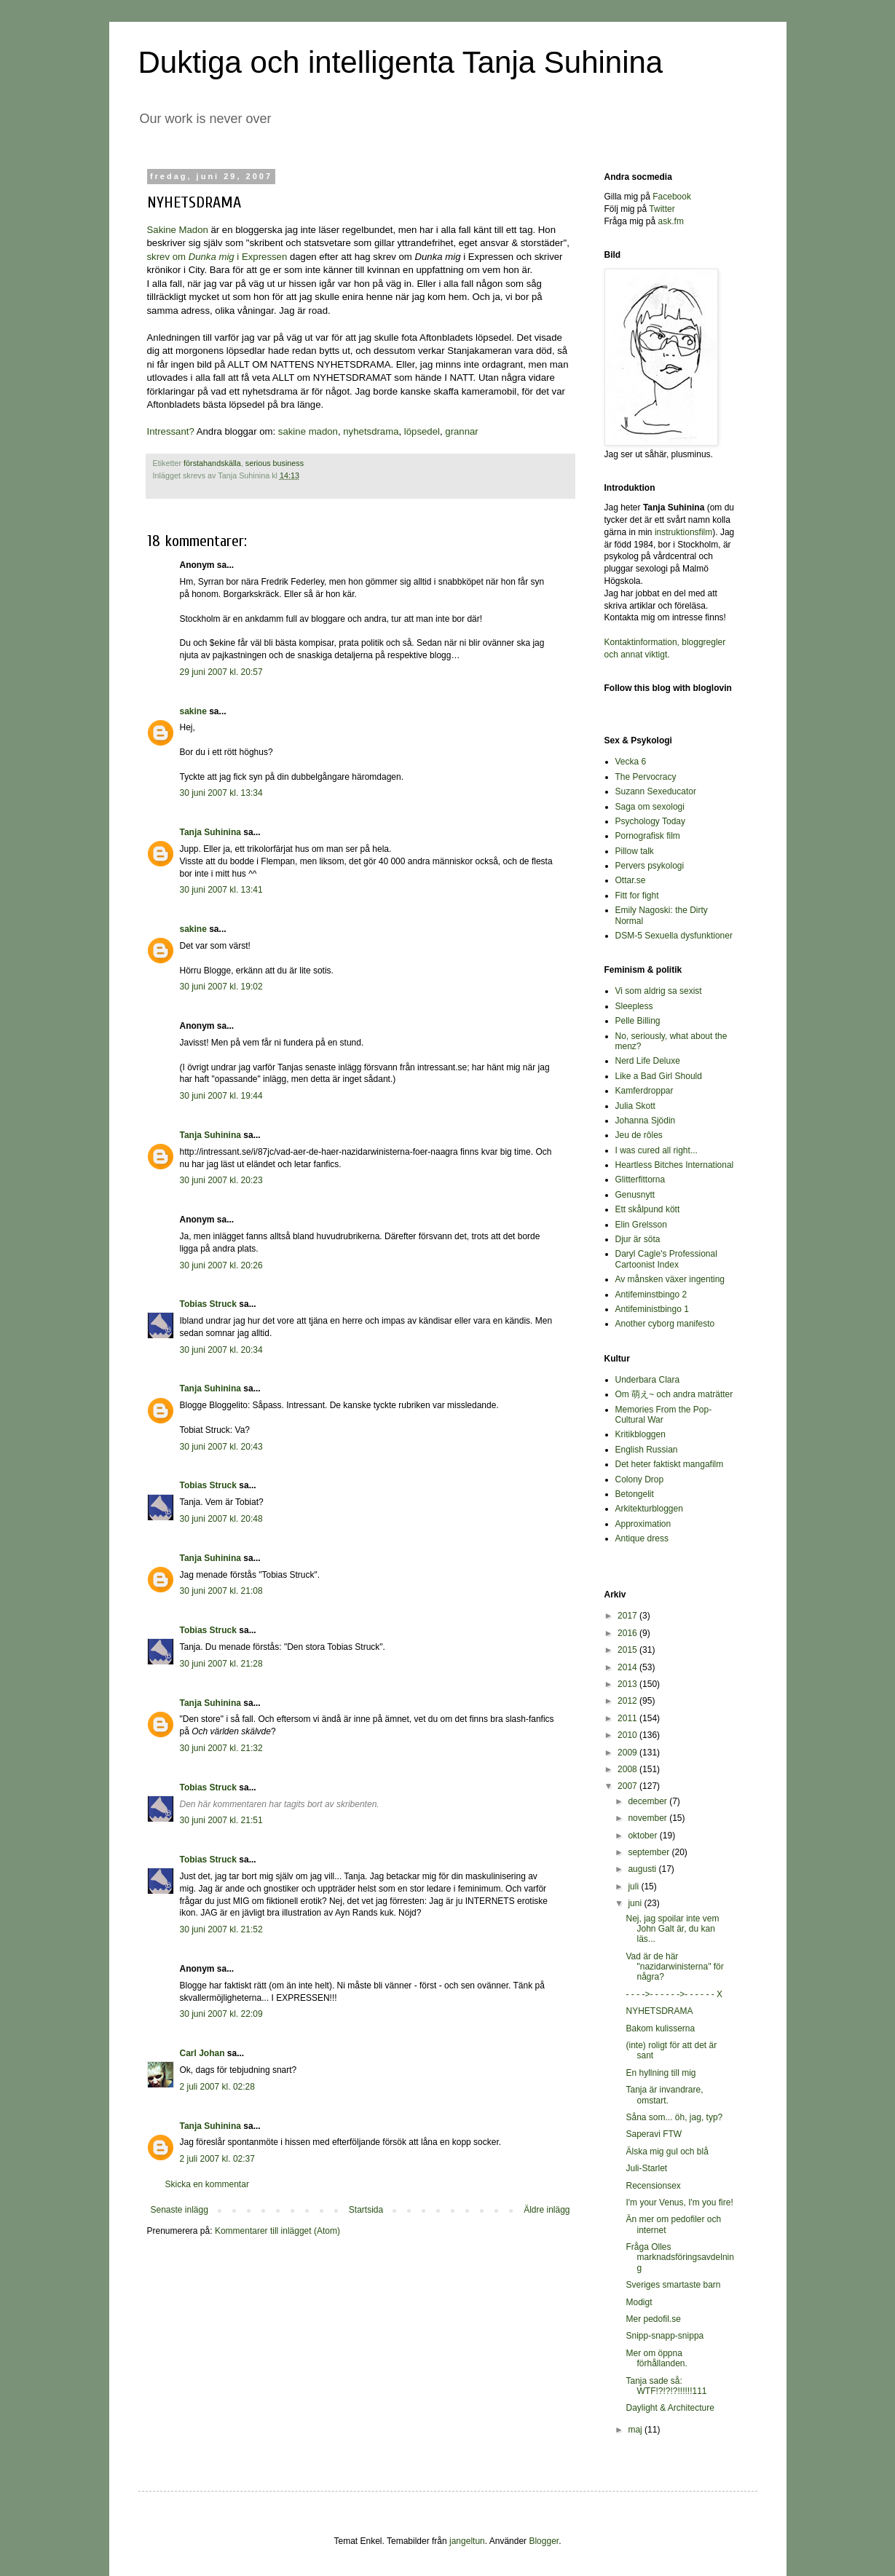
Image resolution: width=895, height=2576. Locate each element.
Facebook (671, 196)
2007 (628, 1786)
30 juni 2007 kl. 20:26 (221, 1265)
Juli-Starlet (646, 2168)
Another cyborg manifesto (665, 1324)
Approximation (643, 1524)
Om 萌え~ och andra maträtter (674, 1394)
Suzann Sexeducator (655, 791)
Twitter (661, 209)
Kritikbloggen (640, 1434)
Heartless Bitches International (674, 1165)
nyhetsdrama (370, 431)
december (648, 1801)
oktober (643, 1835)
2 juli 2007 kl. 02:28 (217, 2087)
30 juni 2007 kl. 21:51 (221, 1820)
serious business (274, 463)
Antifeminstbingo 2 (651, 1294)
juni (636, 1903)
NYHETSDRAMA (659, 2011)
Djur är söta (638, 1239)
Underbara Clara (647, 1380)
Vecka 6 (631, 761)
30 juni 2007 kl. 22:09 (221, 2014)
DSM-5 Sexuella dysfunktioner (674, 936)
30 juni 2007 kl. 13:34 (221, 793)
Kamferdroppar (644, 1091)
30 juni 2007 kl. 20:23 (221, 1180)
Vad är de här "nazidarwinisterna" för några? (674, 1967)
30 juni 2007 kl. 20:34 (221, 1350)
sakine (193, 711)
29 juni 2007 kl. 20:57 (221, 672)
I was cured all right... (656, 1150)
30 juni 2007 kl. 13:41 (221, 890)
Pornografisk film (647, 836)
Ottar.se (630, 880)
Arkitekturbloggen (649, 1509)
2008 (628, 1769)
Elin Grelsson (641, 1225)
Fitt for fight (637, 895)
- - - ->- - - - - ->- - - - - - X (674, 1994)
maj (636, 2430)
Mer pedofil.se (653, 2319)
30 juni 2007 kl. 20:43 (221, 1447)
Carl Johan (202, 2053)
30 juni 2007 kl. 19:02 (221, 986)
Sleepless (634, 1006)
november (648, 1818)
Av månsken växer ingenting (670, 1279)
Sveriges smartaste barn (673, 2285)
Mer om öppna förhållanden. (656, 2358)
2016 (628, 1633)
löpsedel (422, 431)
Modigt (639, 2302)
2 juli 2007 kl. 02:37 (217, 2159)
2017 (628, 1616)
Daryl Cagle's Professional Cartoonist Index (666, 1259)
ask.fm (671, 221)
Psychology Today (650, 821)
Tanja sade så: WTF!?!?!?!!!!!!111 (666, 2386)
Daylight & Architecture (670, 2408)
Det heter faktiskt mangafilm (669, 1464)
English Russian (646, 1450)
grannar (461, 431)
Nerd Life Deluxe (647, 1061)
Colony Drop (639, 1479)
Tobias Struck (208, 1304)
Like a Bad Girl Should (658, 1076)
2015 (628, 1650)
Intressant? (170, 431)
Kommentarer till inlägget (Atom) (277, 2231)
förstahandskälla (212, 463)
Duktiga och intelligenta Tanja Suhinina (400, 62)
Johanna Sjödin (645, 1120)
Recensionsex (653, 2186)
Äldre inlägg (546, 2210)
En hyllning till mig (660, 2073)
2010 (628, 1735)
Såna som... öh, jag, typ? (674, 2117)
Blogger (544, 2541)
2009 (628, 1752)
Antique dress (642, 1538)
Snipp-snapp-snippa (664, 2336)
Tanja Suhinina (210, 832)
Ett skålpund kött (647, 1209)
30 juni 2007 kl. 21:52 (221, 1929)
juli (634, 1886)
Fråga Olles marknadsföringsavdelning (679, 2257)
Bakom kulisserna (660, 2028)
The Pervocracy (646, 777)
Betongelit (634, 1494)
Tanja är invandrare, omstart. (664, 2095)
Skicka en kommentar (207, 2184)
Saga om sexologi (650, 807)
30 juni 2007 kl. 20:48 (221, 1519)
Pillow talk (634, 851)
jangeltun (467, 2541)
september (649, 1852)
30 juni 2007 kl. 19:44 (221, 1096)
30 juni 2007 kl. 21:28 (221, 1664)
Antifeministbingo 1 (652, 1309)
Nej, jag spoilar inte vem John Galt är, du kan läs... (672, 1929)
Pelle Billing (638, 1021)
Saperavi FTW (654, 2134)
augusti (643, 1869)
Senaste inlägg (179, 2210)
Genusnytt (635, 1195)
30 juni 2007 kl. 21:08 (221, 1591)
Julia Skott (635, 1106)
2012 (628, 1701)
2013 (628, 1684)
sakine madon (308, 431)
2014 (628, 1667)
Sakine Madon (177, 229)
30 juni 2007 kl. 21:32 (221, 1748)
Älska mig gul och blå (667, 2151)
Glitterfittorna (640, 1179)
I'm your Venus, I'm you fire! (679, 2202)
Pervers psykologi (650, 866)
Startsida (366, 2210)
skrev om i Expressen (217, 256)
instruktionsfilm (683, 532)
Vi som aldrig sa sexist (658, 991)
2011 (628, 1718)
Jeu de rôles (639, 1135)
